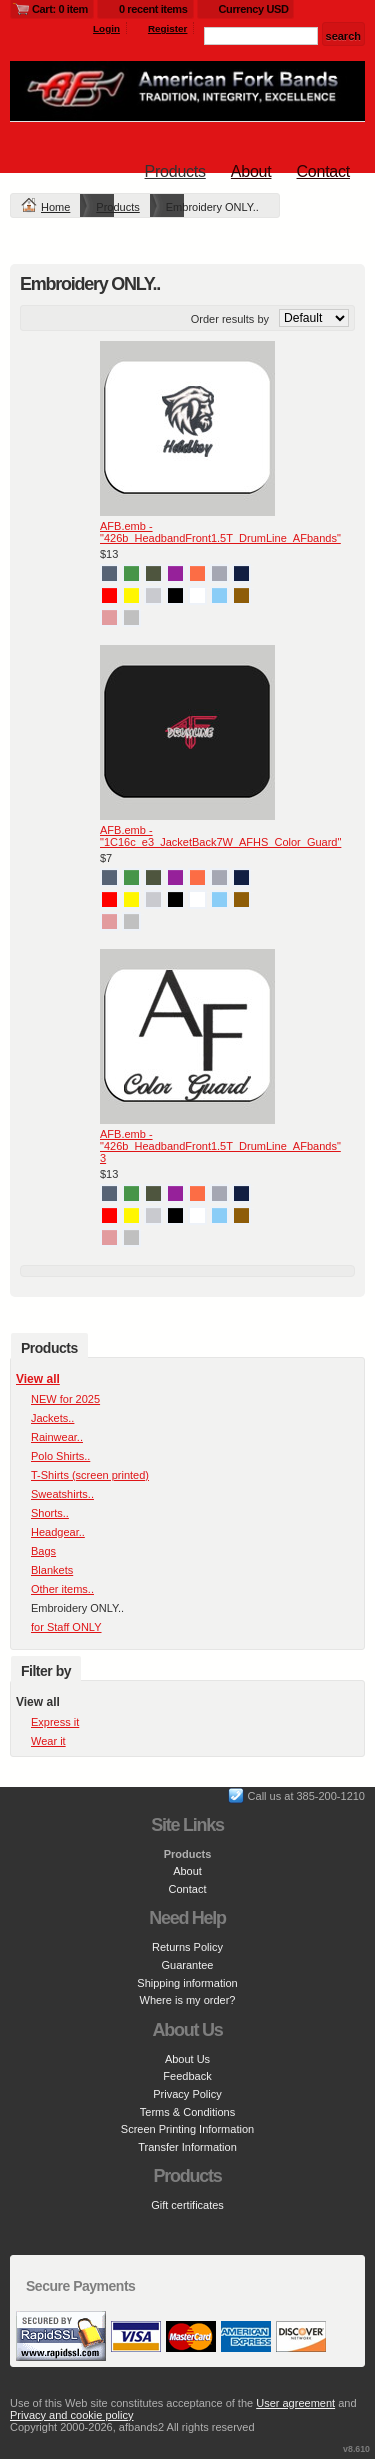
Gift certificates (187, 2205)
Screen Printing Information (187, 2129)
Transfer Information (187, 2147)
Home (55, 207)
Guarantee (188, 1965)
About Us (187, 2059)
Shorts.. (50, 1513)
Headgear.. (58, 1532)
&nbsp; (187, 428)
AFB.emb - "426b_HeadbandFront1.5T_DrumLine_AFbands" (220, 532)
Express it (55, 1722)
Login (106, 28)
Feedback (187, 2076)
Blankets (52, 1570)
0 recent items (153, 9)
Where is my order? (188, 2000)
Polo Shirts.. (60, 1456)
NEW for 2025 (65, 1399)
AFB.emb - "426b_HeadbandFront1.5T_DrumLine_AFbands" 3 (220, 1146)
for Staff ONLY (66, 1627)
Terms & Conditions (187, 2112)
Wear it (48, 1741)
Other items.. (62, 1589)
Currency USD (254, 9)
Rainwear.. (57, 1437)
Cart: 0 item (60, 9)
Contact (323, 171)
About (251, 171)
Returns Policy (187, 1947)
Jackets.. (52, 1418)
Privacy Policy (187, 2094)
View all (38, 1379)
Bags (43, 1551)
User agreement (295, 2403)
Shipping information (187, 1983)
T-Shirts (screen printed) (90, 1475)
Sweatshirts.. (62, 1494)
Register (168, 28)
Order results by (230, 319)
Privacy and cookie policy (72, 2415)
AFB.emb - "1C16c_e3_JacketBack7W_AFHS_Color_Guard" (220, 836)
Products (175, 171)
